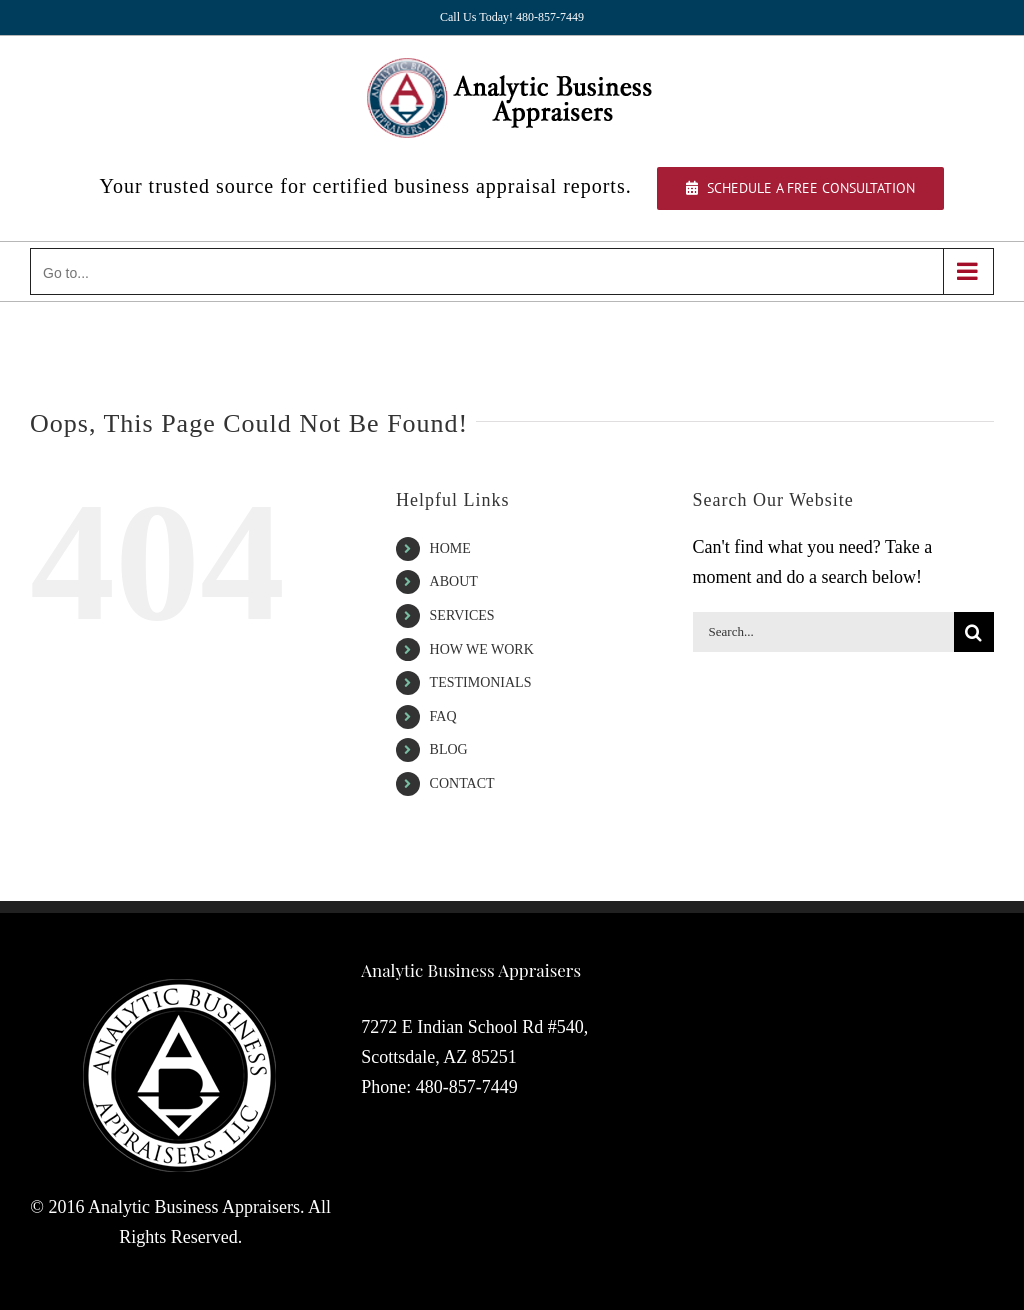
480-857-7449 (467, 1087)
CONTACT (462, 783)
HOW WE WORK (482, 649)
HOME (450, 548)
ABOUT (454, 581)
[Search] (974, 632)
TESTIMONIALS (481, 682)
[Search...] (823, 632)
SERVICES (462, 615)
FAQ (443, 716)
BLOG (449, 749)
